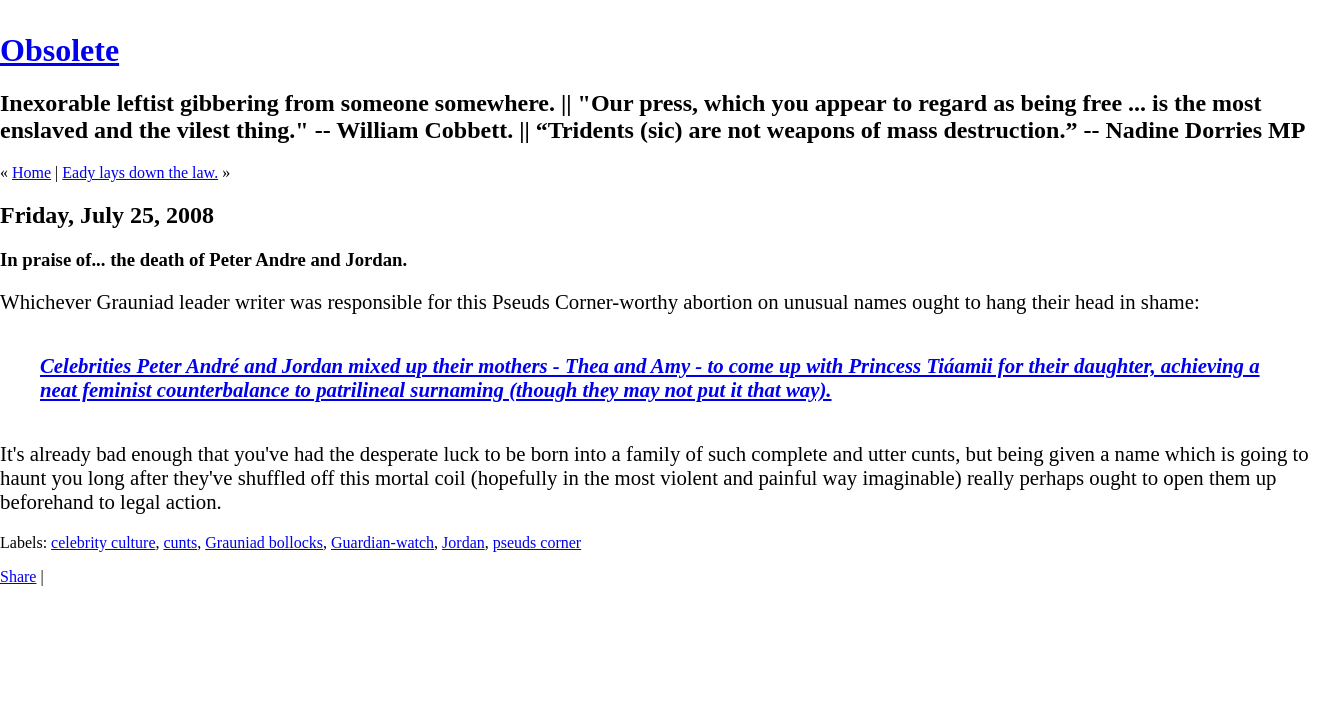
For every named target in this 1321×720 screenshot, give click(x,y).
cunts (180, 542)
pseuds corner (537, 542)
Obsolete (59, 50)
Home (31, 172)
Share (18, 576)
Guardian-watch (382, 542)
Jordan (463, 542)
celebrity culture (103, 542)
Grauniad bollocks (264, 542)
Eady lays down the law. (140, 172)
